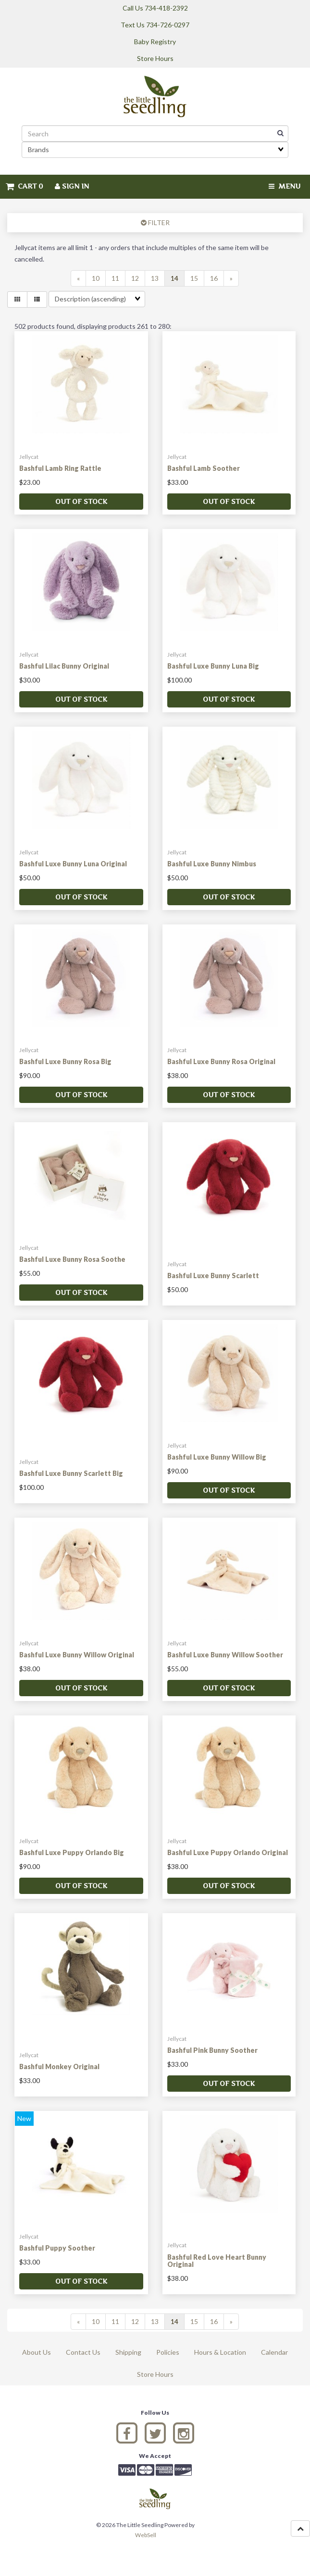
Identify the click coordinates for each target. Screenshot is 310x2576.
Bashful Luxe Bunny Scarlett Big (71, 1473)
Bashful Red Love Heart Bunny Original (216, 2260)
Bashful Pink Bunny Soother (212, 2050)
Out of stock (81, 501)
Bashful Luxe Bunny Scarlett (213, 1275)
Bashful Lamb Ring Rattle (60, 468)
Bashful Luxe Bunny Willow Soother (225, 1655)
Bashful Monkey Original (59, 2066)
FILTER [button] (158, 222)
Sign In (72, 186)
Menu (284, 186)
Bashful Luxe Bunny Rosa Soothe (72, 1259)
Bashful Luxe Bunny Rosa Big (65, 1061)
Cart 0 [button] (24, 186)
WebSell (145, 2535)
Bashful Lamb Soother (203, 468)
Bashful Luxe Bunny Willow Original (76, 1655)
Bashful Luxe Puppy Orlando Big (71, 1852)
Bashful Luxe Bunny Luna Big (213, 666)
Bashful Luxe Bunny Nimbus (211, 864)
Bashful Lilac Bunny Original (64, 666)
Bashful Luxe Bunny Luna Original (73, 864)
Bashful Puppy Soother (57, 2248)
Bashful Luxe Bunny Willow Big (216, 1457)
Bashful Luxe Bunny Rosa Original (221, 1061)
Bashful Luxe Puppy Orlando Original (227, 1852)
